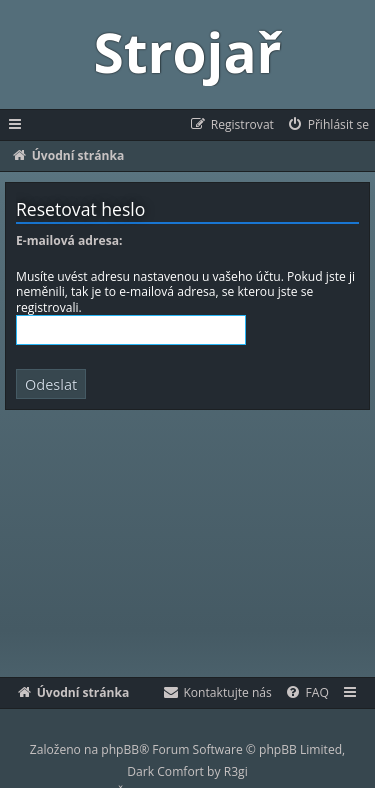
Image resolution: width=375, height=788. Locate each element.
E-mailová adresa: (69, 241)
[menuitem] (327, 125)
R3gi (236, 771)
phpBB (120, 749)
